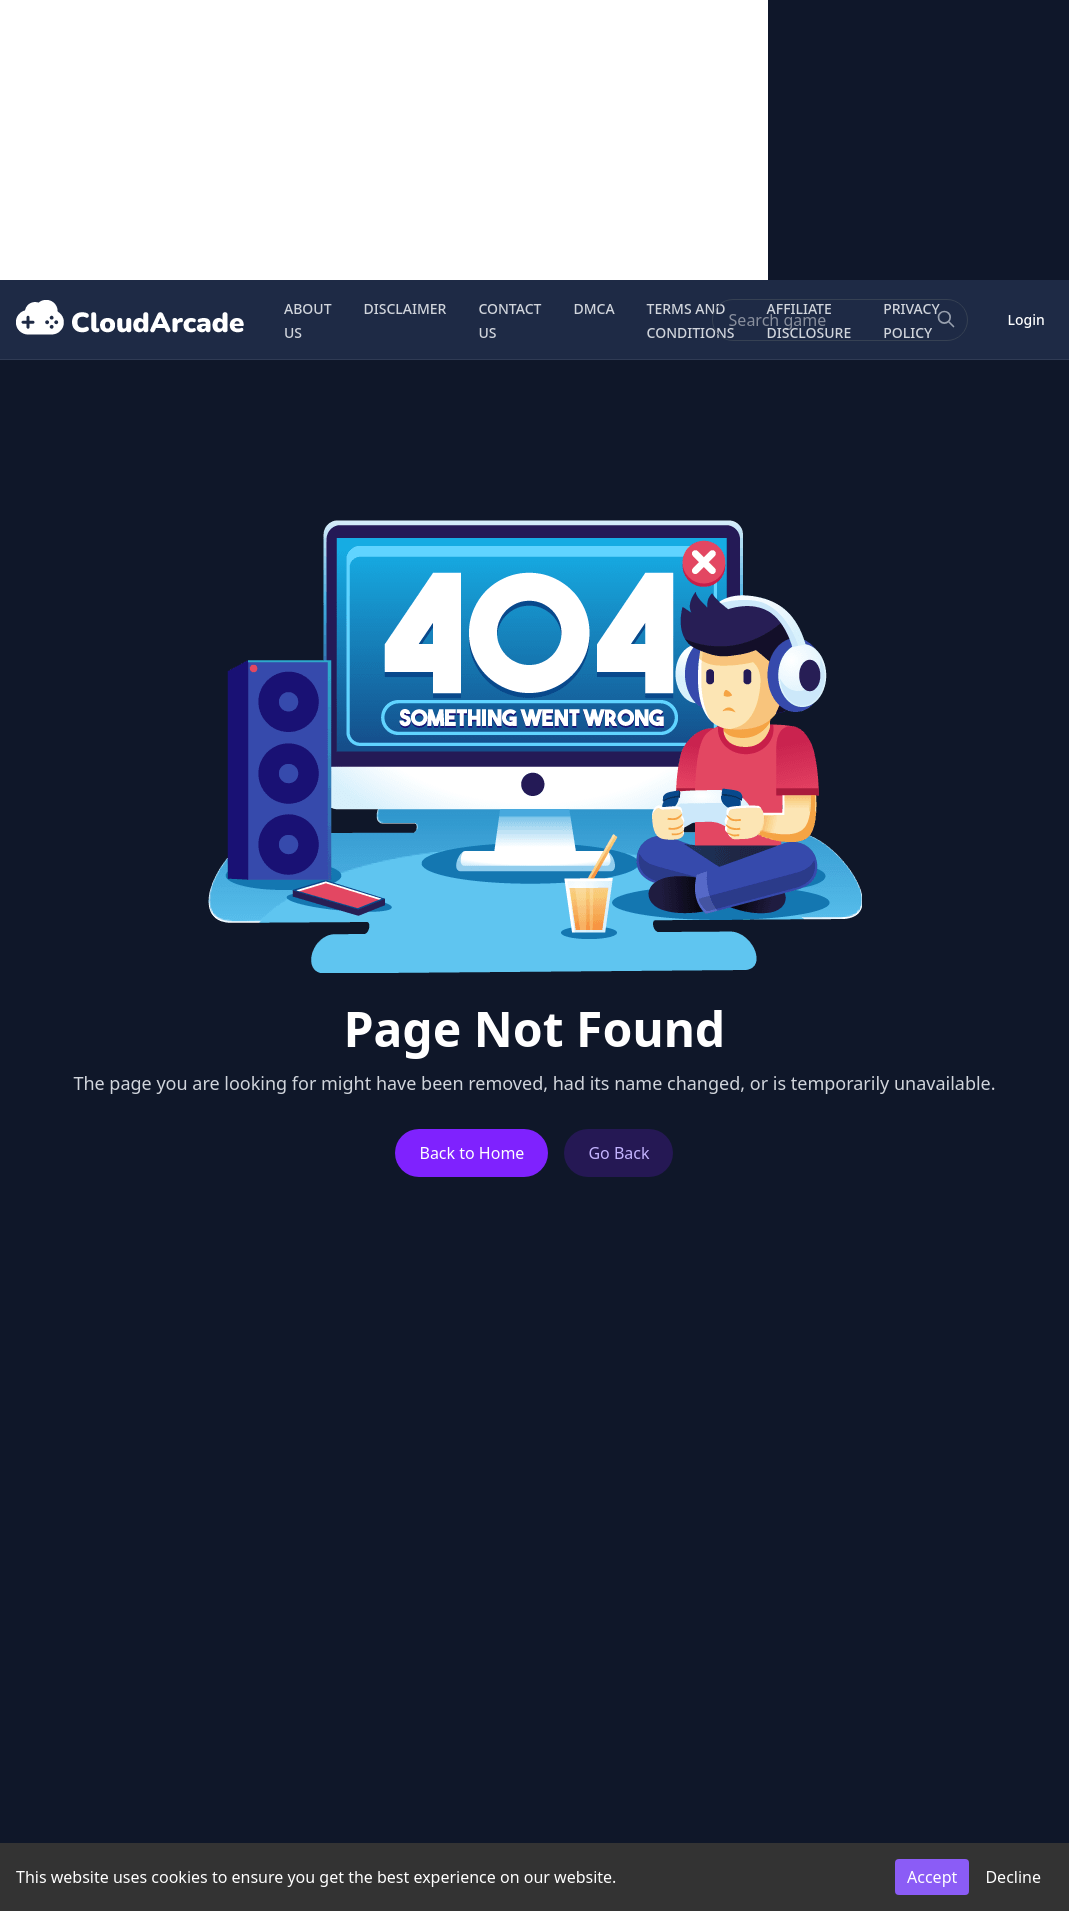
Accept (932, 1877)
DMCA (593, 308)
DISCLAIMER (405, 308)
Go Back (618, 1153)
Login (1026, 319)
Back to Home (471, 1153)
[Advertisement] (384, 140)
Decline (1013, 1877)
